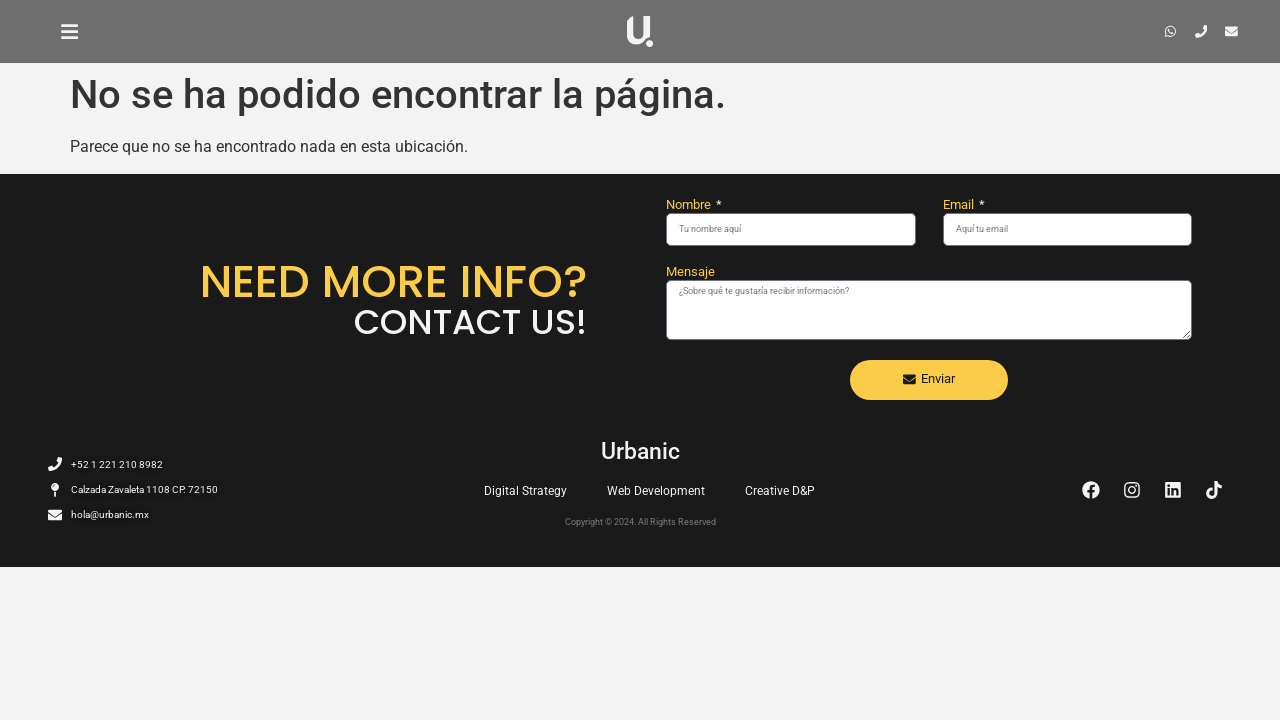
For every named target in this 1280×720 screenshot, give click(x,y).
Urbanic (640, 451)
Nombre (690, 205)
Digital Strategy (525, 491)
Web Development (656, 491)
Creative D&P (780, 491)
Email (960, 205)
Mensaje (690, 272)
